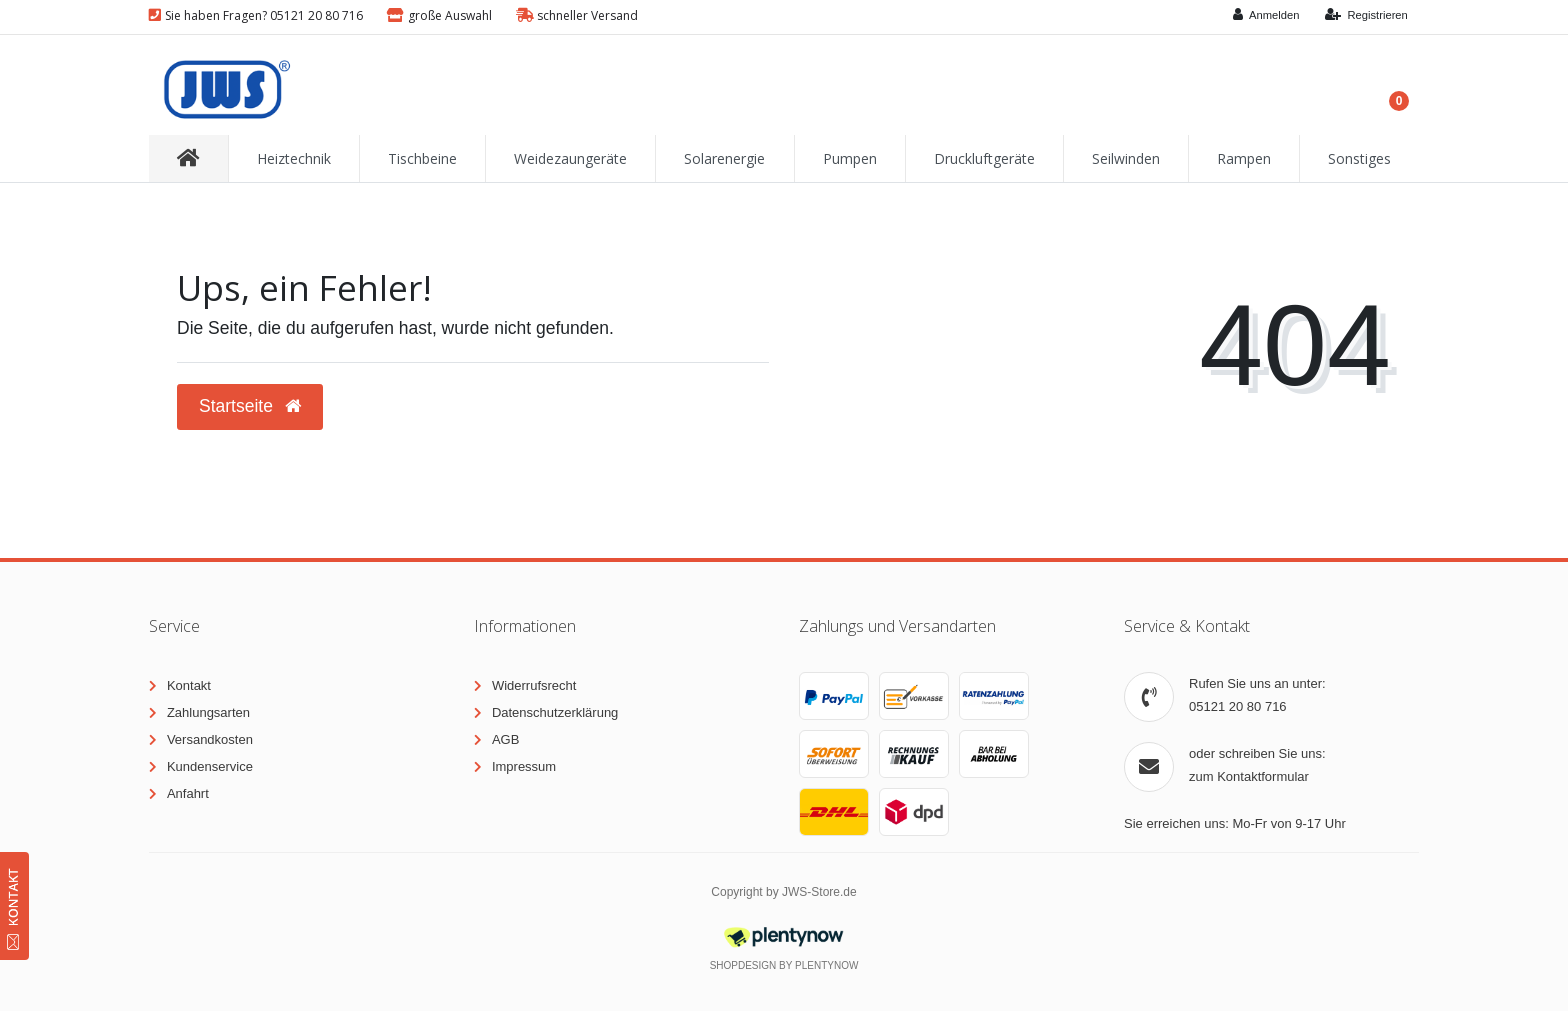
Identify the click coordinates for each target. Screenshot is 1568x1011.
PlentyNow (826, 965)
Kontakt (189, 685)
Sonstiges (1359, 158)
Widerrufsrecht (534, 685)
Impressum (524, 766)
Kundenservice (210, 766)
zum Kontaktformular (1249, 776)
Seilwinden (1126, 158)
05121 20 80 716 (1238, 706)
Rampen (1244, 158)
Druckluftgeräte (984, 158)
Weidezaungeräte (570, 158)
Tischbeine (422, 158)
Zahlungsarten (208, 712)
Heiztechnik (294, 158)
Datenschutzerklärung (555, 712)
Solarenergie (724, 158)
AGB (505, 739)
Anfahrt (188, 793)
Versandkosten (210, 739)
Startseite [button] (250, 406)
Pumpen (850, 158)
